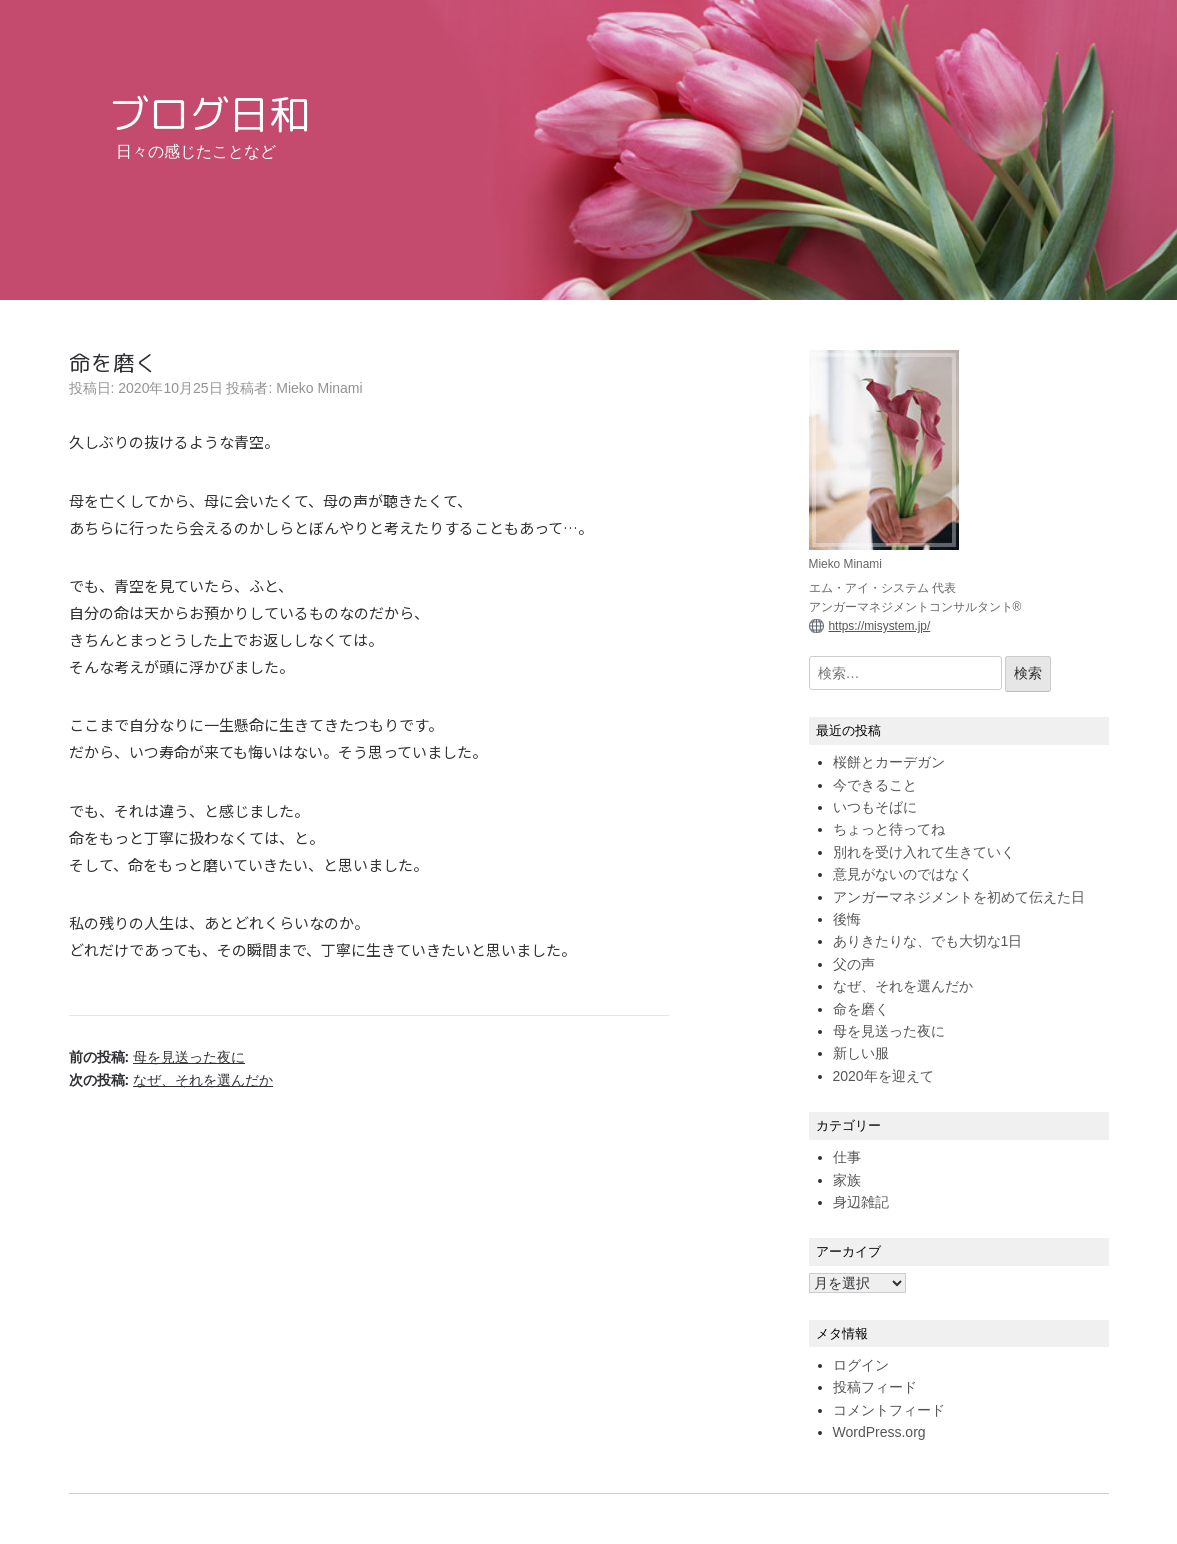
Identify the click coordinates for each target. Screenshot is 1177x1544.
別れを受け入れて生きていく (924, 852)
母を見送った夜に (889, 1031)
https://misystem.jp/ (880, 626)
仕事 (847, 1157)
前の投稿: (157, 1057)
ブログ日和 (209, 114)
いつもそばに (875, 807)
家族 (847, 1180)
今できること (875, 785)
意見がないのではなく (903, 874)
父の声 (854, 964)
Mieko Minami (319, 388)
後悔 (847, 919)
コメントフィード (889, 1410)
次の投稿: (171, 1080)
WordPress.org (879, 1432)
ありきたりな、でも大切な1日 (928, 941)
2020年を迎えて (883, 1076)
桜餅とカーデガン (889, 762)
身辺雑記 (861, 1202)
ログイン (861, 1365)
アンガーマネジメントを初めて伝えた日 (959, 897)
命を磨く (861, 1009)
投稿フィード (875, 1387)
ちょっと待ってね (889, 829)
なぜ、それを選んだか (903, 986)
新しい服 (861, 1053)
